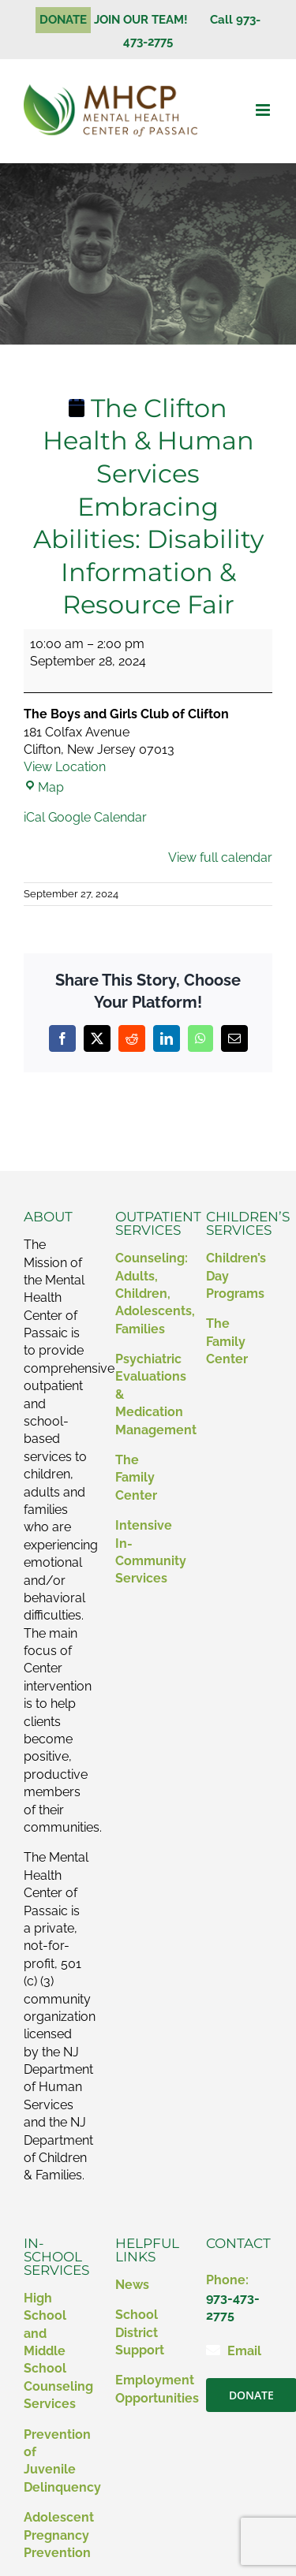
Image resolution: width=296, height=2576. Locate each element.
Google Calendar (97, 817)
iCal (34, 817)
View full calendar (220, 857)
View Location (65, 766)
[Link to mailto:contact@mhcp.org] (213, 2350)
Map (44, 787)
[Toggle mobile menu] (264, 110)
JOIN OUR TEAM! (147, 20)
